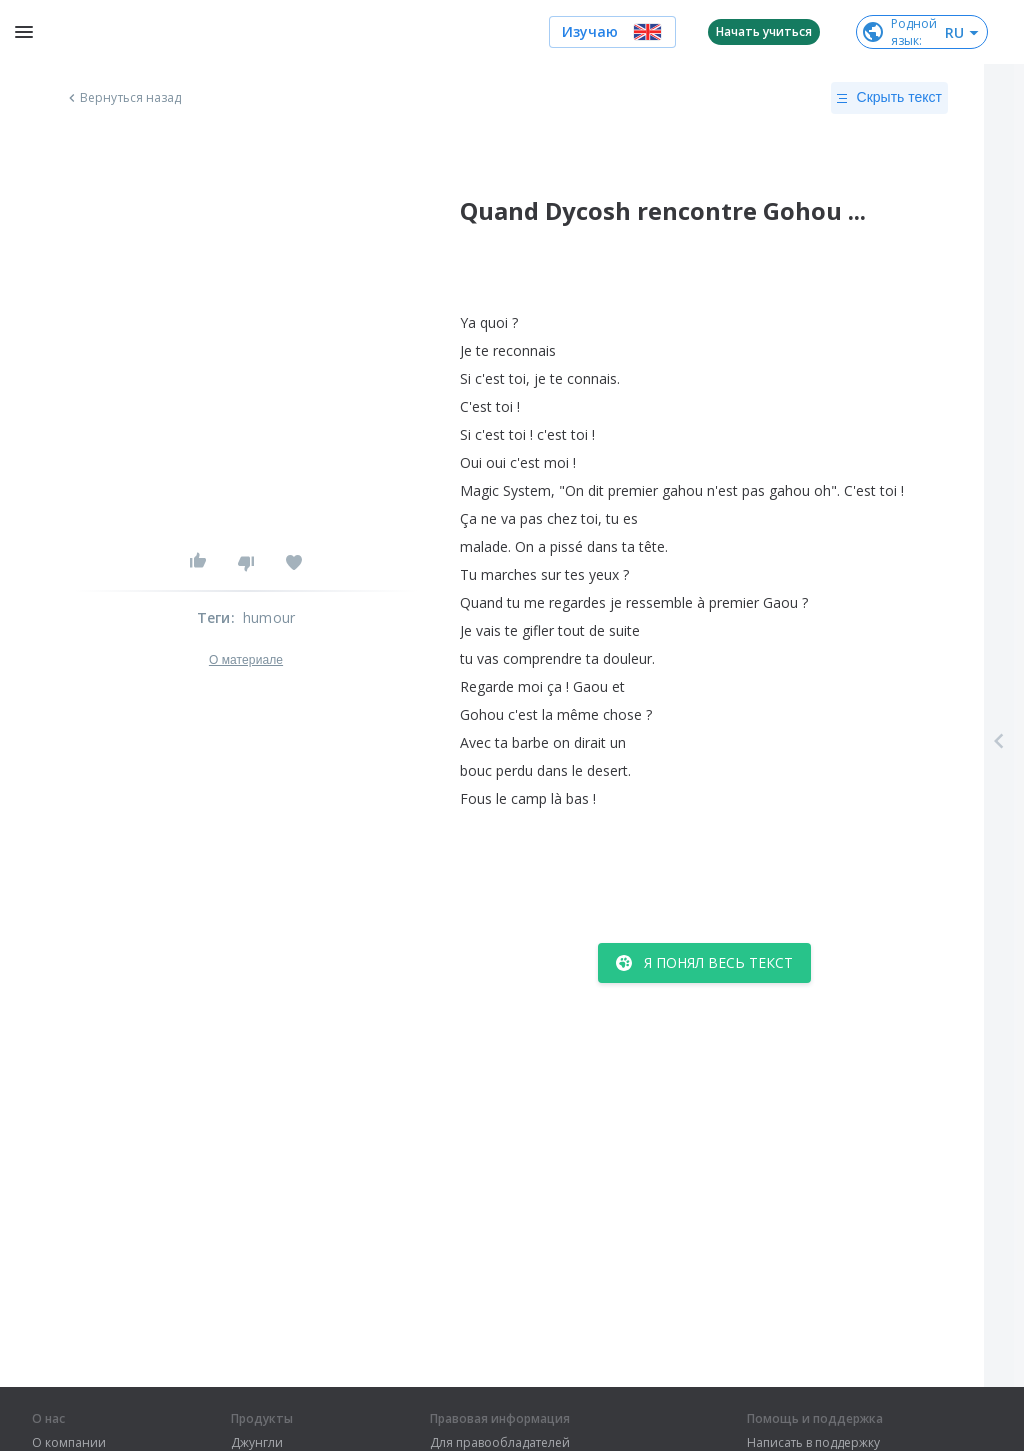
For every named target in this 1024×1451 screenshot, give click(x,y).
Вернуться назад (123, 98)
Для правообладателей (500, 1443)
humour (269, 617)
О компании (69, 1443)
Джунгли (257, 1443)
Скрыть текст (889, 98)
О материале (246, 660)
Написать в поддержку (813, 1443)
